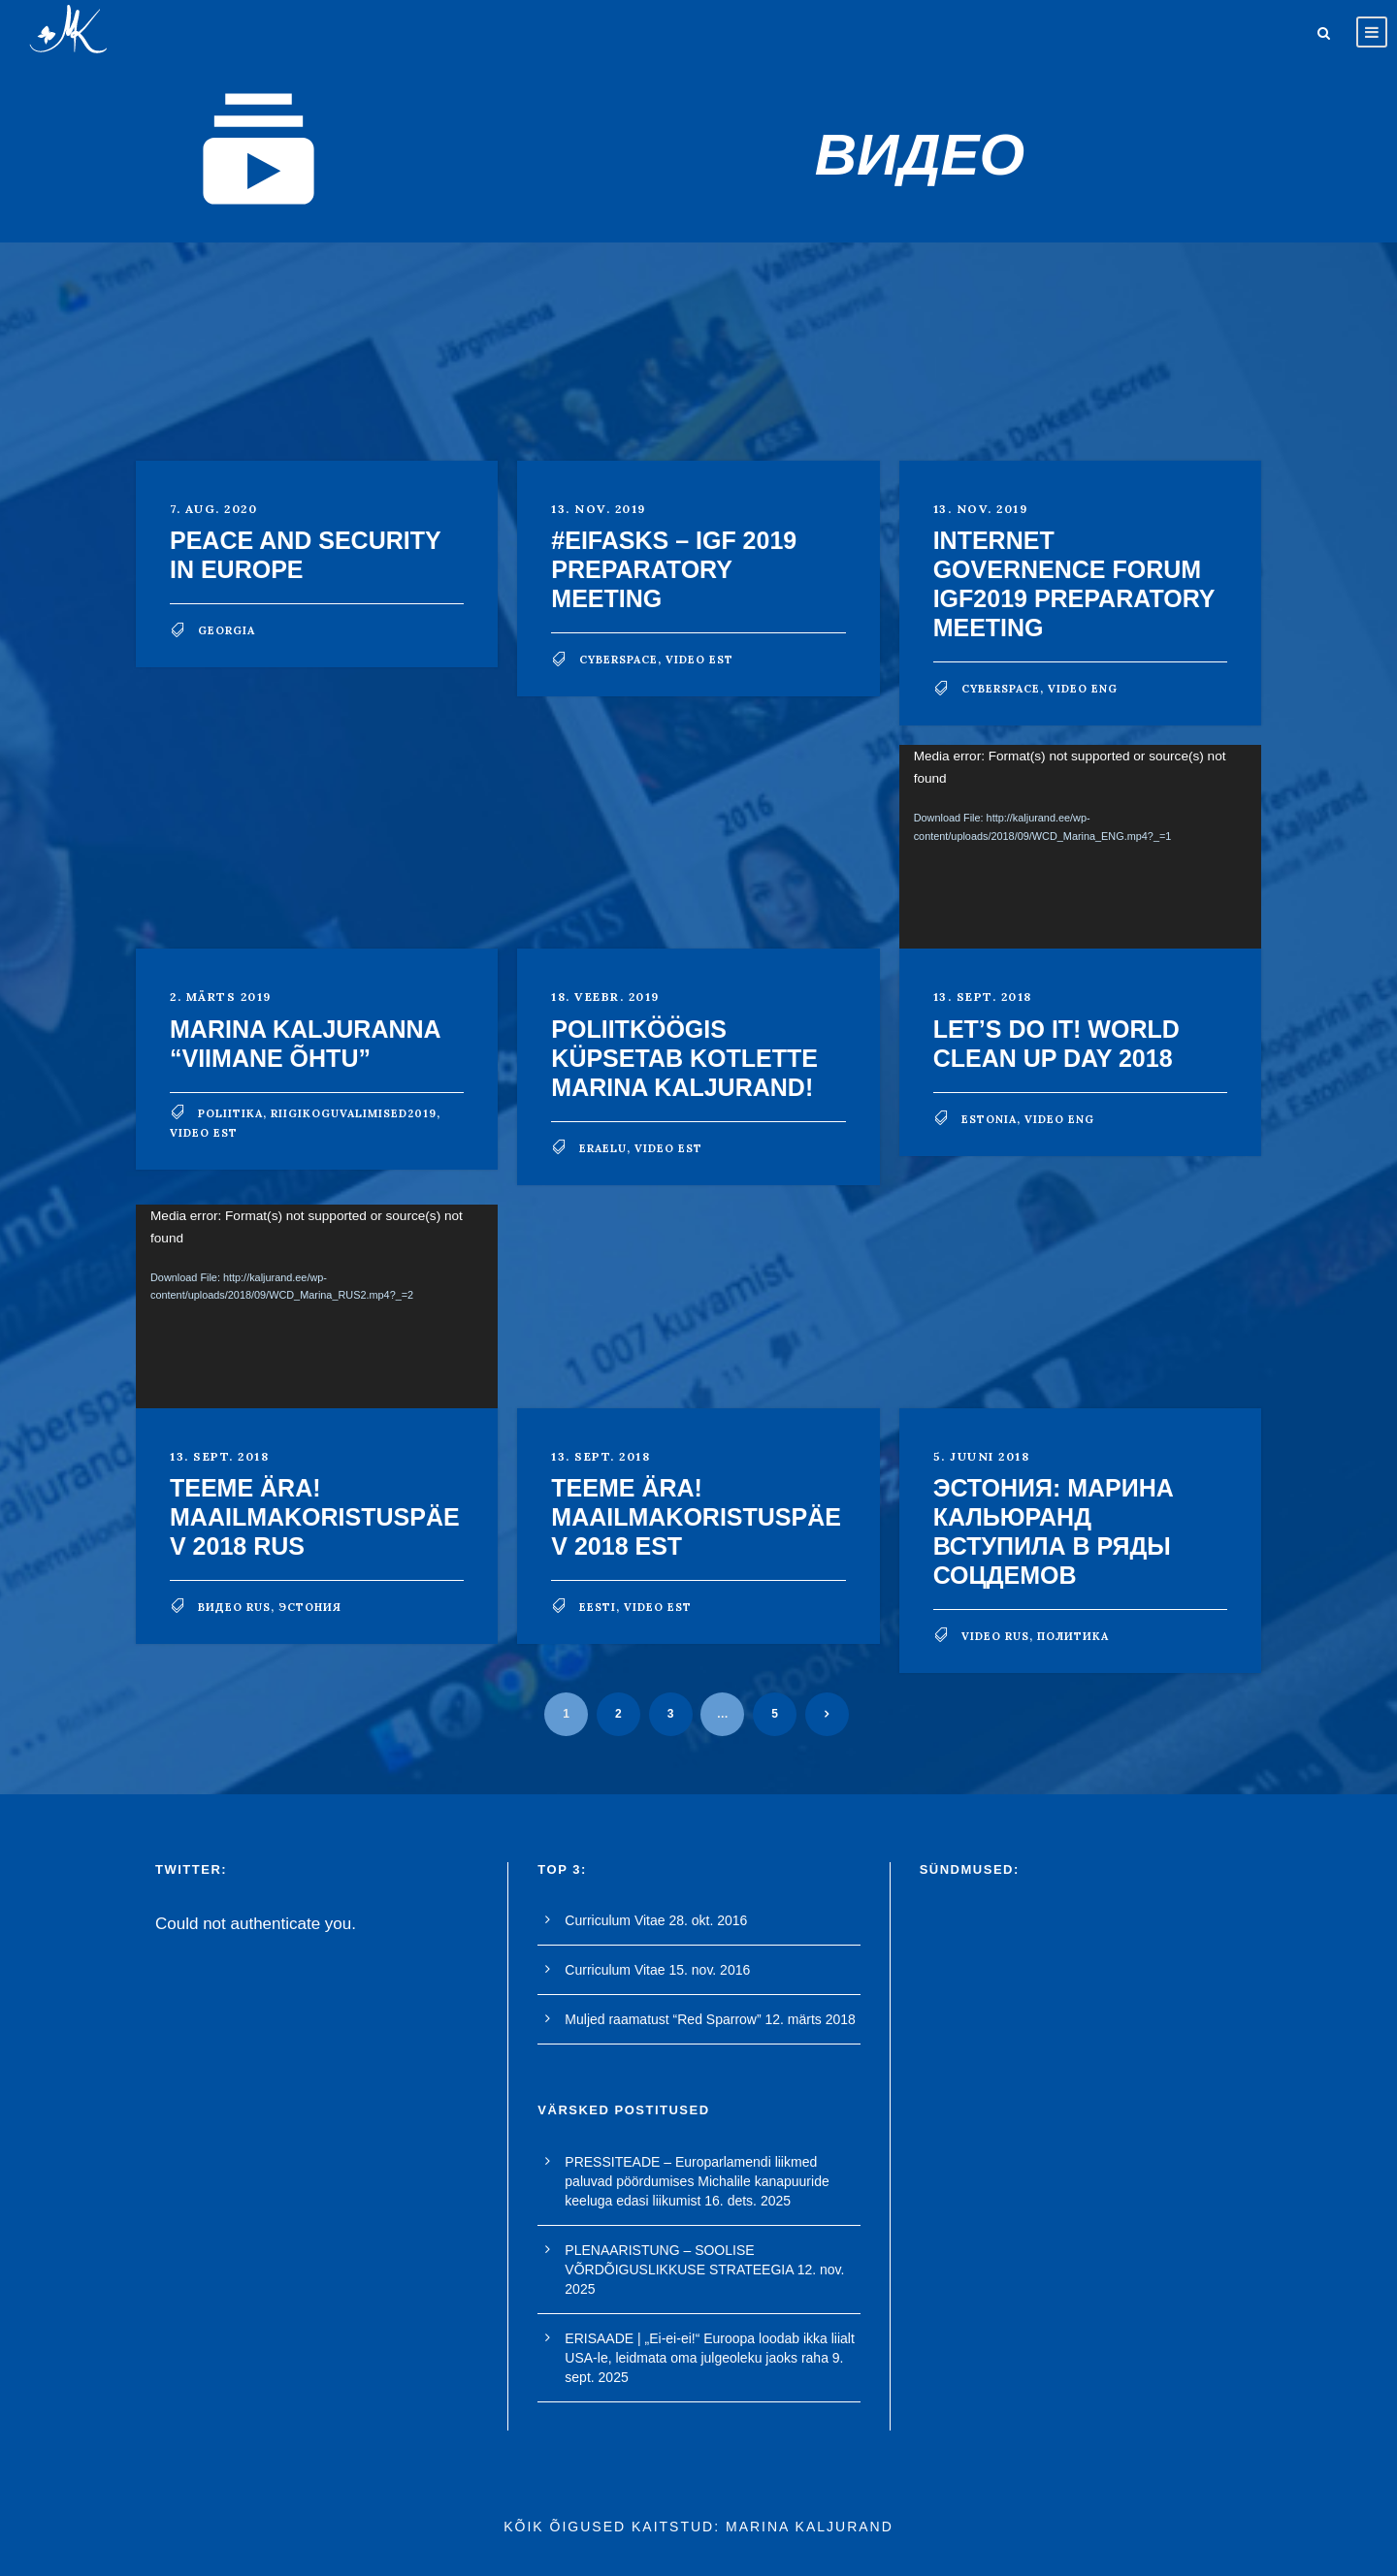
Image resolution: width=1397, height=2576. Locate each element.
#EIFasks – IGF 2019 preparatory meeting (673, 569)
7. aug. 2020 (213, 508)
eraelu (603, 1148)
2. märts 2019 (221, 996)
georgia (226, 630)
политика (1073, 1636)
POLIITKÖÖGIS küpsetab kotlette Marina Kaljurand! (684, 1058)
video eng (1083, 688)
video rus (995, 1636)
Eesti (597, 1607)
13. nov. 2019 (598, 508)
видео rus (234, 1607)
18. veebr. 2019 (605, 996)
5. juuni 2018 (981, 1456)
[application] (1080, 847)
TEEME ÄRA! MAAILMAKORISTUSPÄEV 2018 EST (696, 1517)
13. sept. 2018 (982, 996)
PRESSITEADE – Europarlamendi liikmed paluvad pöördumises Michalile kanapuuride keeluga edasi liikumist (696, 2181)
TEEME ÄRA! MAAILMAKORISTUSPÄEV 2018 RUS (315, 1517)
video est (699, 659)
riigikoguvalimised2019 (354, 1113)
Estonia (989, 1119)
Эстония (309, 1607)
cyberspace (618, 659)
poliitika (230, 1113)
